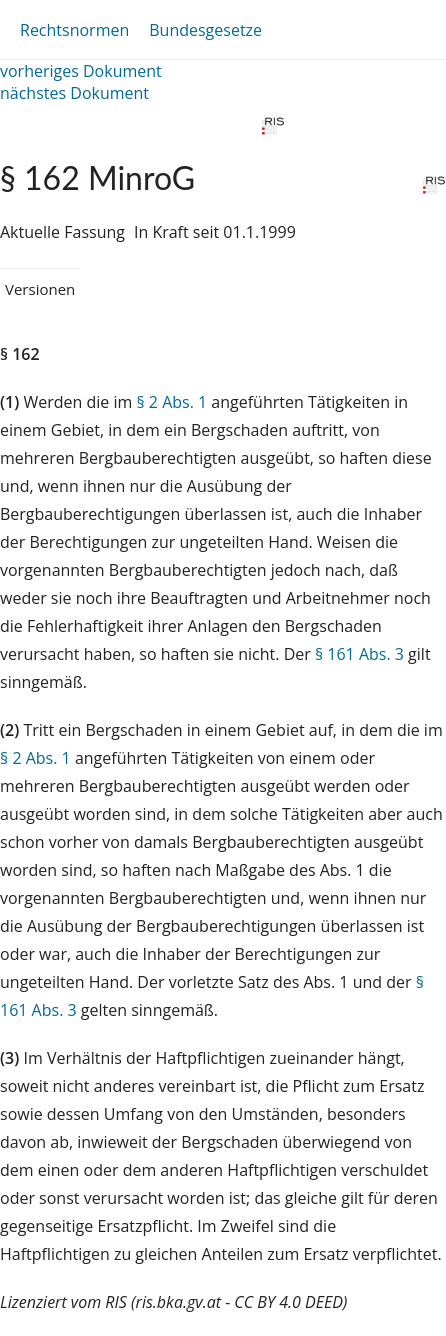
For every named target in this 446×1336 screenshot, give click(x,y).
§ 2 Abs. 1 (171, 402)
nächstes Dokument (74, 93)
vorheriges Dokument (81, 71)
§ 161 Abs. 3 (359, 654)
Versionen (40, 289)
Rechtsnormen (74, 30)
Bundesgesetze (205, 30)
